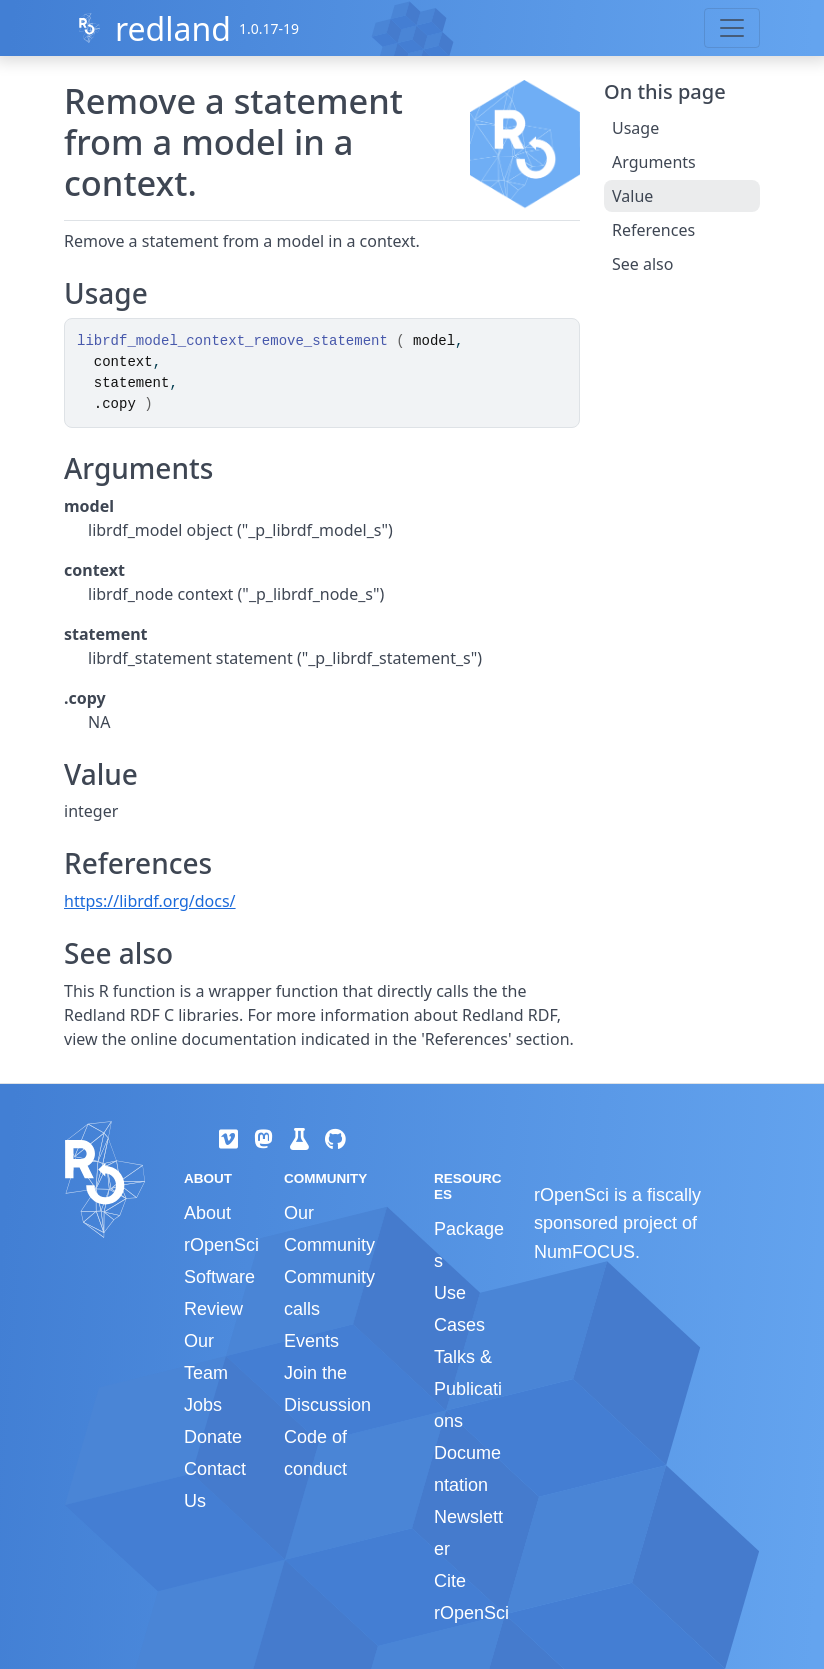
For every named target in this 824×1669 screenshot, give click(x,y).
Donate (213, 1437)
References (653, 230)
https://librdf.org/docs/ (150, 901)
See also (642, 264)
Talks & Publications (468, 1389)
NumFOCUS (584, 1252)
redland (173, 28)
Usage (635, 128)
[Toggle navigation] (732, 28)
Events (311, 1341)
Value (632, 196)
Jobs (203, 1405)
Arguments (654, 162)
